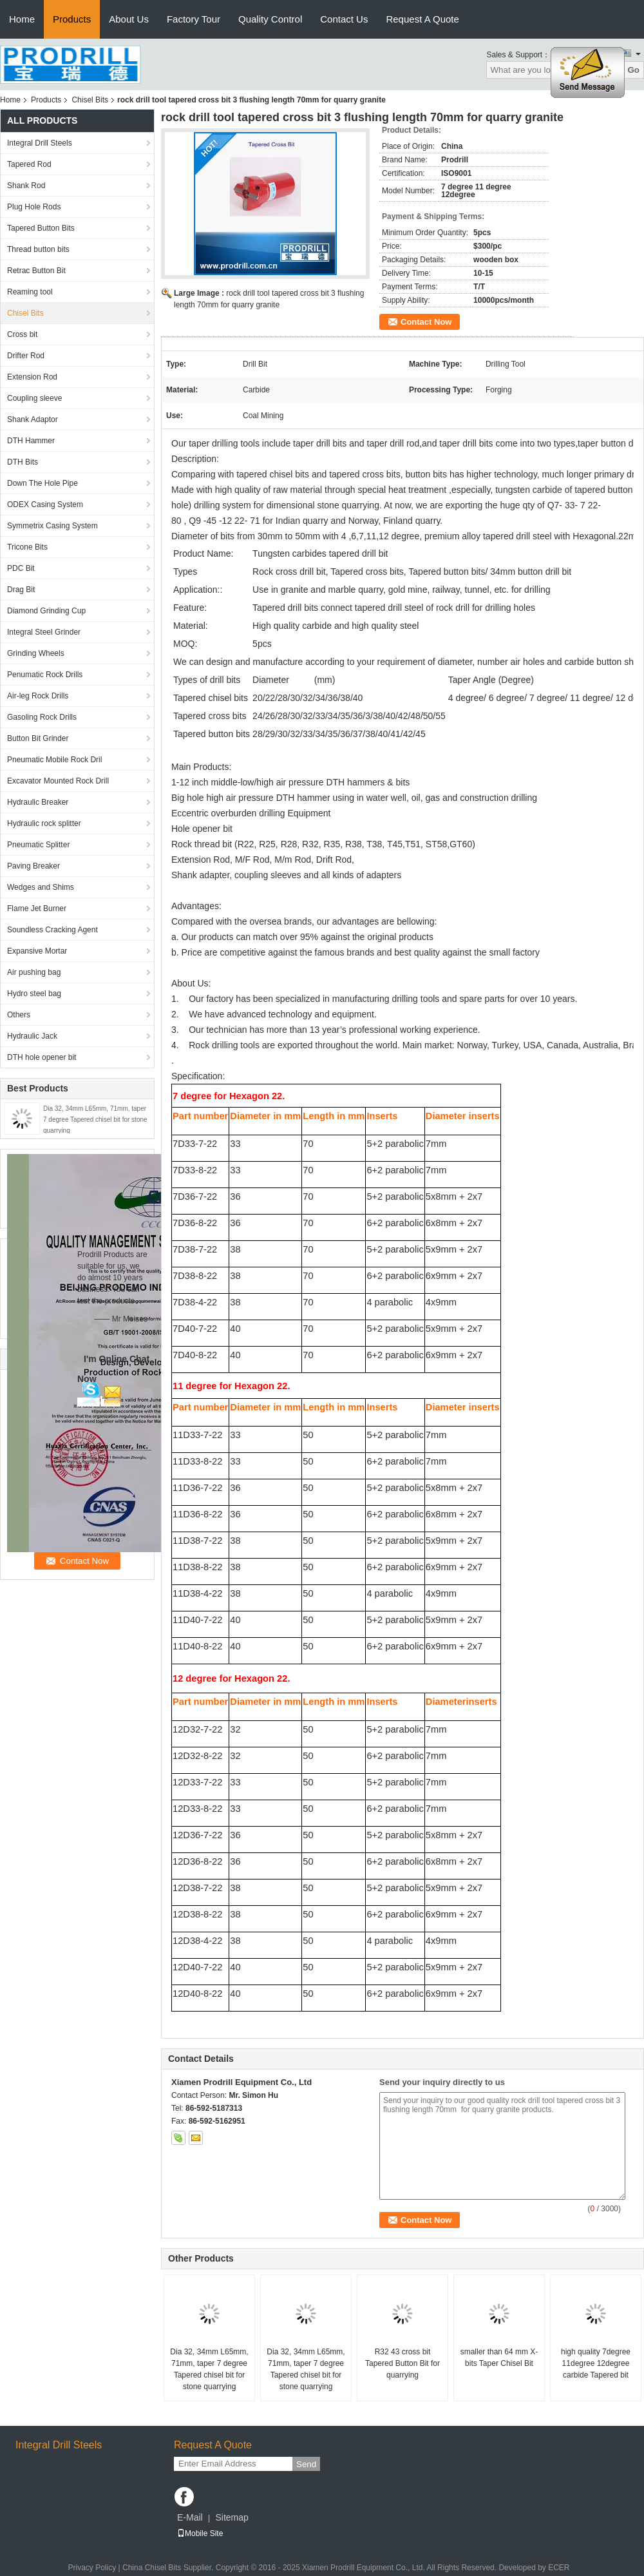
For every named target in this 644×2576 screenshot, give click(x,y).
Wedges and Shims (40, 887)
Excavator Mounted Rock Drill (58, 780)
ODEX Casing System (45, 504)
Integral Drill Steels (39, 143)
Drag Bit (21, 589)
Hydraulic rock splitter (44, 823)
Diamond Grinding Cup (46, 610)
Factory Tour (193, 19)
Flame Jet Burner (36, 908)
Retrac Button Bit (36, 270)
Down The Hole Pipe (42, 483)
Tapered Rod (29, 164)
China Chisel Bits (151, 2567)
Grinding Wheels (35, 653)
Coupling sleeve (34, 398)
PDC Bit (21, 568)
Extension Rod (32, 376)
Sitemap (231, 2517)
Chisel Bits (89, 99)
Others (18, 1014)
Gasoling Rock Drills (42, 717)
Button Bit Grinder (37, 738)
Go (633, 70)
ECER (558, 2567)
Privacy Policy (92, 2567)
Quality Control (270, 19)
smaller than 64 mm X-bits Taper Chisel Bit (499, 2357)
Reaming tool (30, 291)
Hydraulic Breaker (37, 802)
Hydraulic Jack (32, 1036)
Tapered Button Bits (41, 228)
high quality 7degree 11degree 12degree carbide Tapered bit (595, 2363)
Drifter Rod (25, 355)
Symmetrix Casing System (52, 525)
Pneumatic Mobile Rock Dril (54, 759)
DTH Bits (22, 461)
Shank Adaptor (32, 419)
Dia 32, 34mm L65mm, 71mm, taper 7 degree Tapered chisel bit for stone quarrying (95, 1119)
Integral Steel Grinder (43, 632)
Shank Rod (26, 185)
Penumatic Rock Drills (44, 674)
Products (72, 19)
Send (306, 2464)
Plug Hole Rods (34, 206)
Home (22, 19)
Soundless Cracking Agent (52, 929)
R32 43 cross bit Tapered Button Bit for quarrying (402, 2363)
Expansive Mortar (37, 951)
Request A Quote (422, 19)
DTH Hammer (31, 440)
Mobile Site (200, 2533)
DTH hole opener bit (41, 1057)
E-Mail (190, 2517)
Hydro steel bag (34, 993)
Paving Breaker (33, 865)
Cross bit (22, 334)
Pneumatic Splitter (38, 844)
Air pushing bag (34, 972)
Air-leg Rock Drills (37, 695)
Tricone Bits (27, 547)
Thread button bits (38, 249)
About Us (129, 19)
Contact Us (344, 19)
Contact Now (426, 322)
